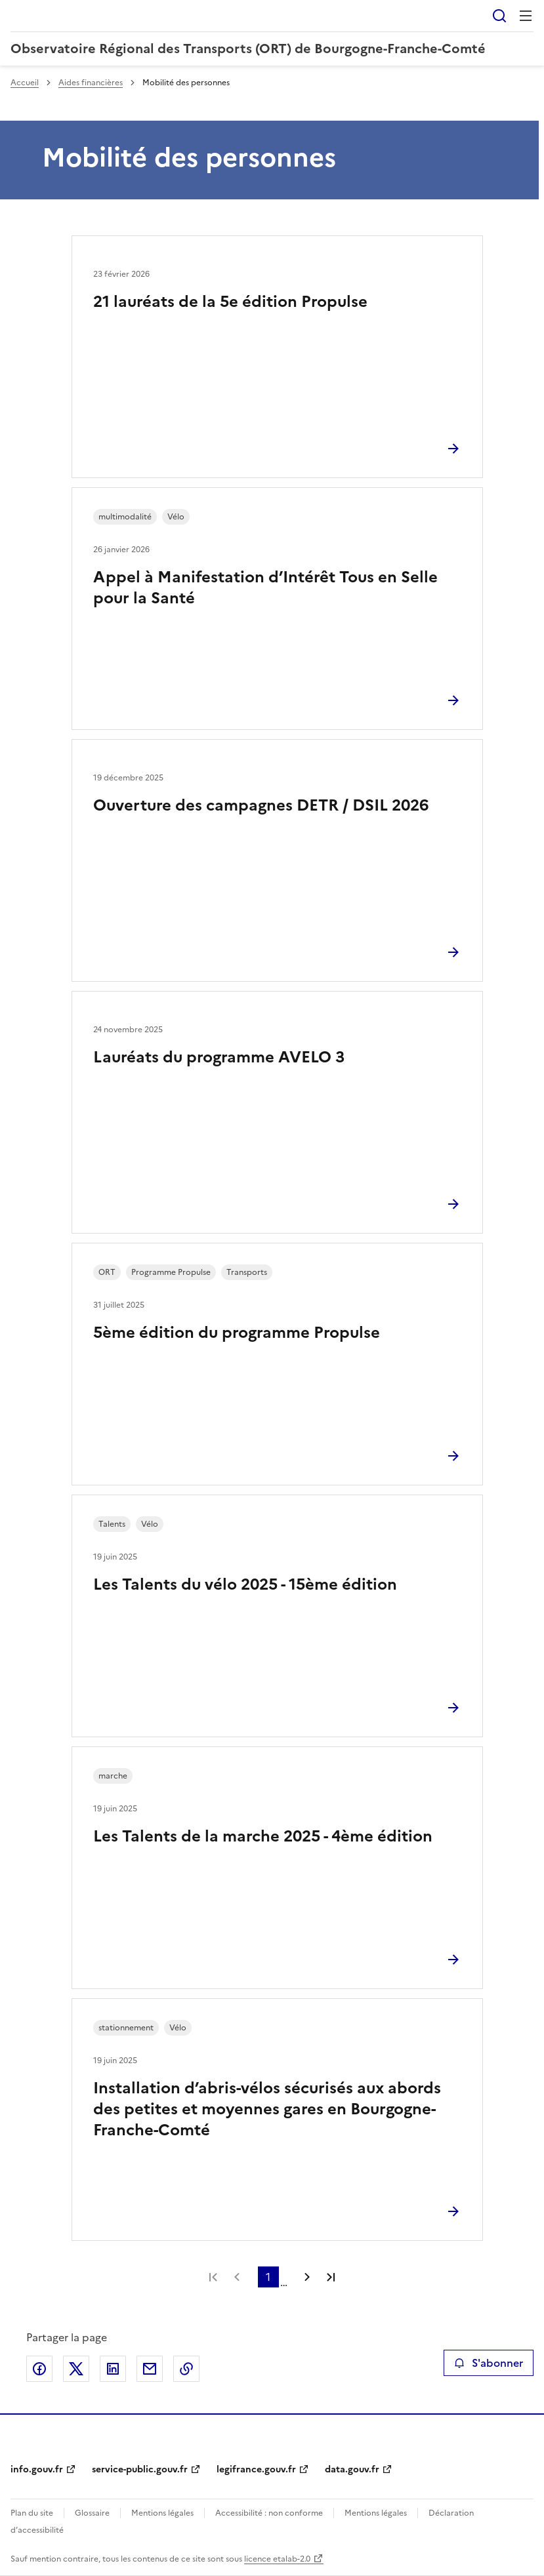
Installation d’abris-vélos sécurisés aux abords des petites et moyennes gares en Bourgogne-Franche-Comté (267, 2109)
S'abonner (488, 2363)
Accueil (24, 83)
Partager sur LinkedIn (113, 2369)
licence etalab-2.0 (277, 2559)
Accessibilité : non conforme (269, 2513)
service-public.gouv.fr (140, 2469)
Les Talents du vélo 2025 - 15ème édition (245, 1584)
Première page (213, 2276)
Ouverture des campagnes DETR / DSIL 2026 (261, 805)
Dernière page (330, 2276)
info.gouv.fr (36, 2469)
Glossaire (92, 2513)
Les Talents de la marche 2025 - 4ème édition (262, 1836)
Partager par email (149, 2369)
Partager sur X (76, 2369)
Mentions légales (162, 2513)
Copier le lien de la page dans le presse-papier (186, 2369)
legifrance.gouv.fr (256, 2469)
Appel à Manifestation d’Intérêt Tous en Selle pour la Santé (265, 587)
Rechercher (499, 16)
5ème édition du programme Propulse (236, 1332)
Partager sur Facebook (39, 2369)
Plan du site (31, 2513)
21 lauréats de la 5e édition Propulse (230, 301)
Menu (526, 16)
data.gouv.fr (352, 2469)
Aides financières (90, 83)
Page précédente (236, 2276)
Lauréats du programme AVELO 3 (219, 1057)
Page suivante (307, 2276)
